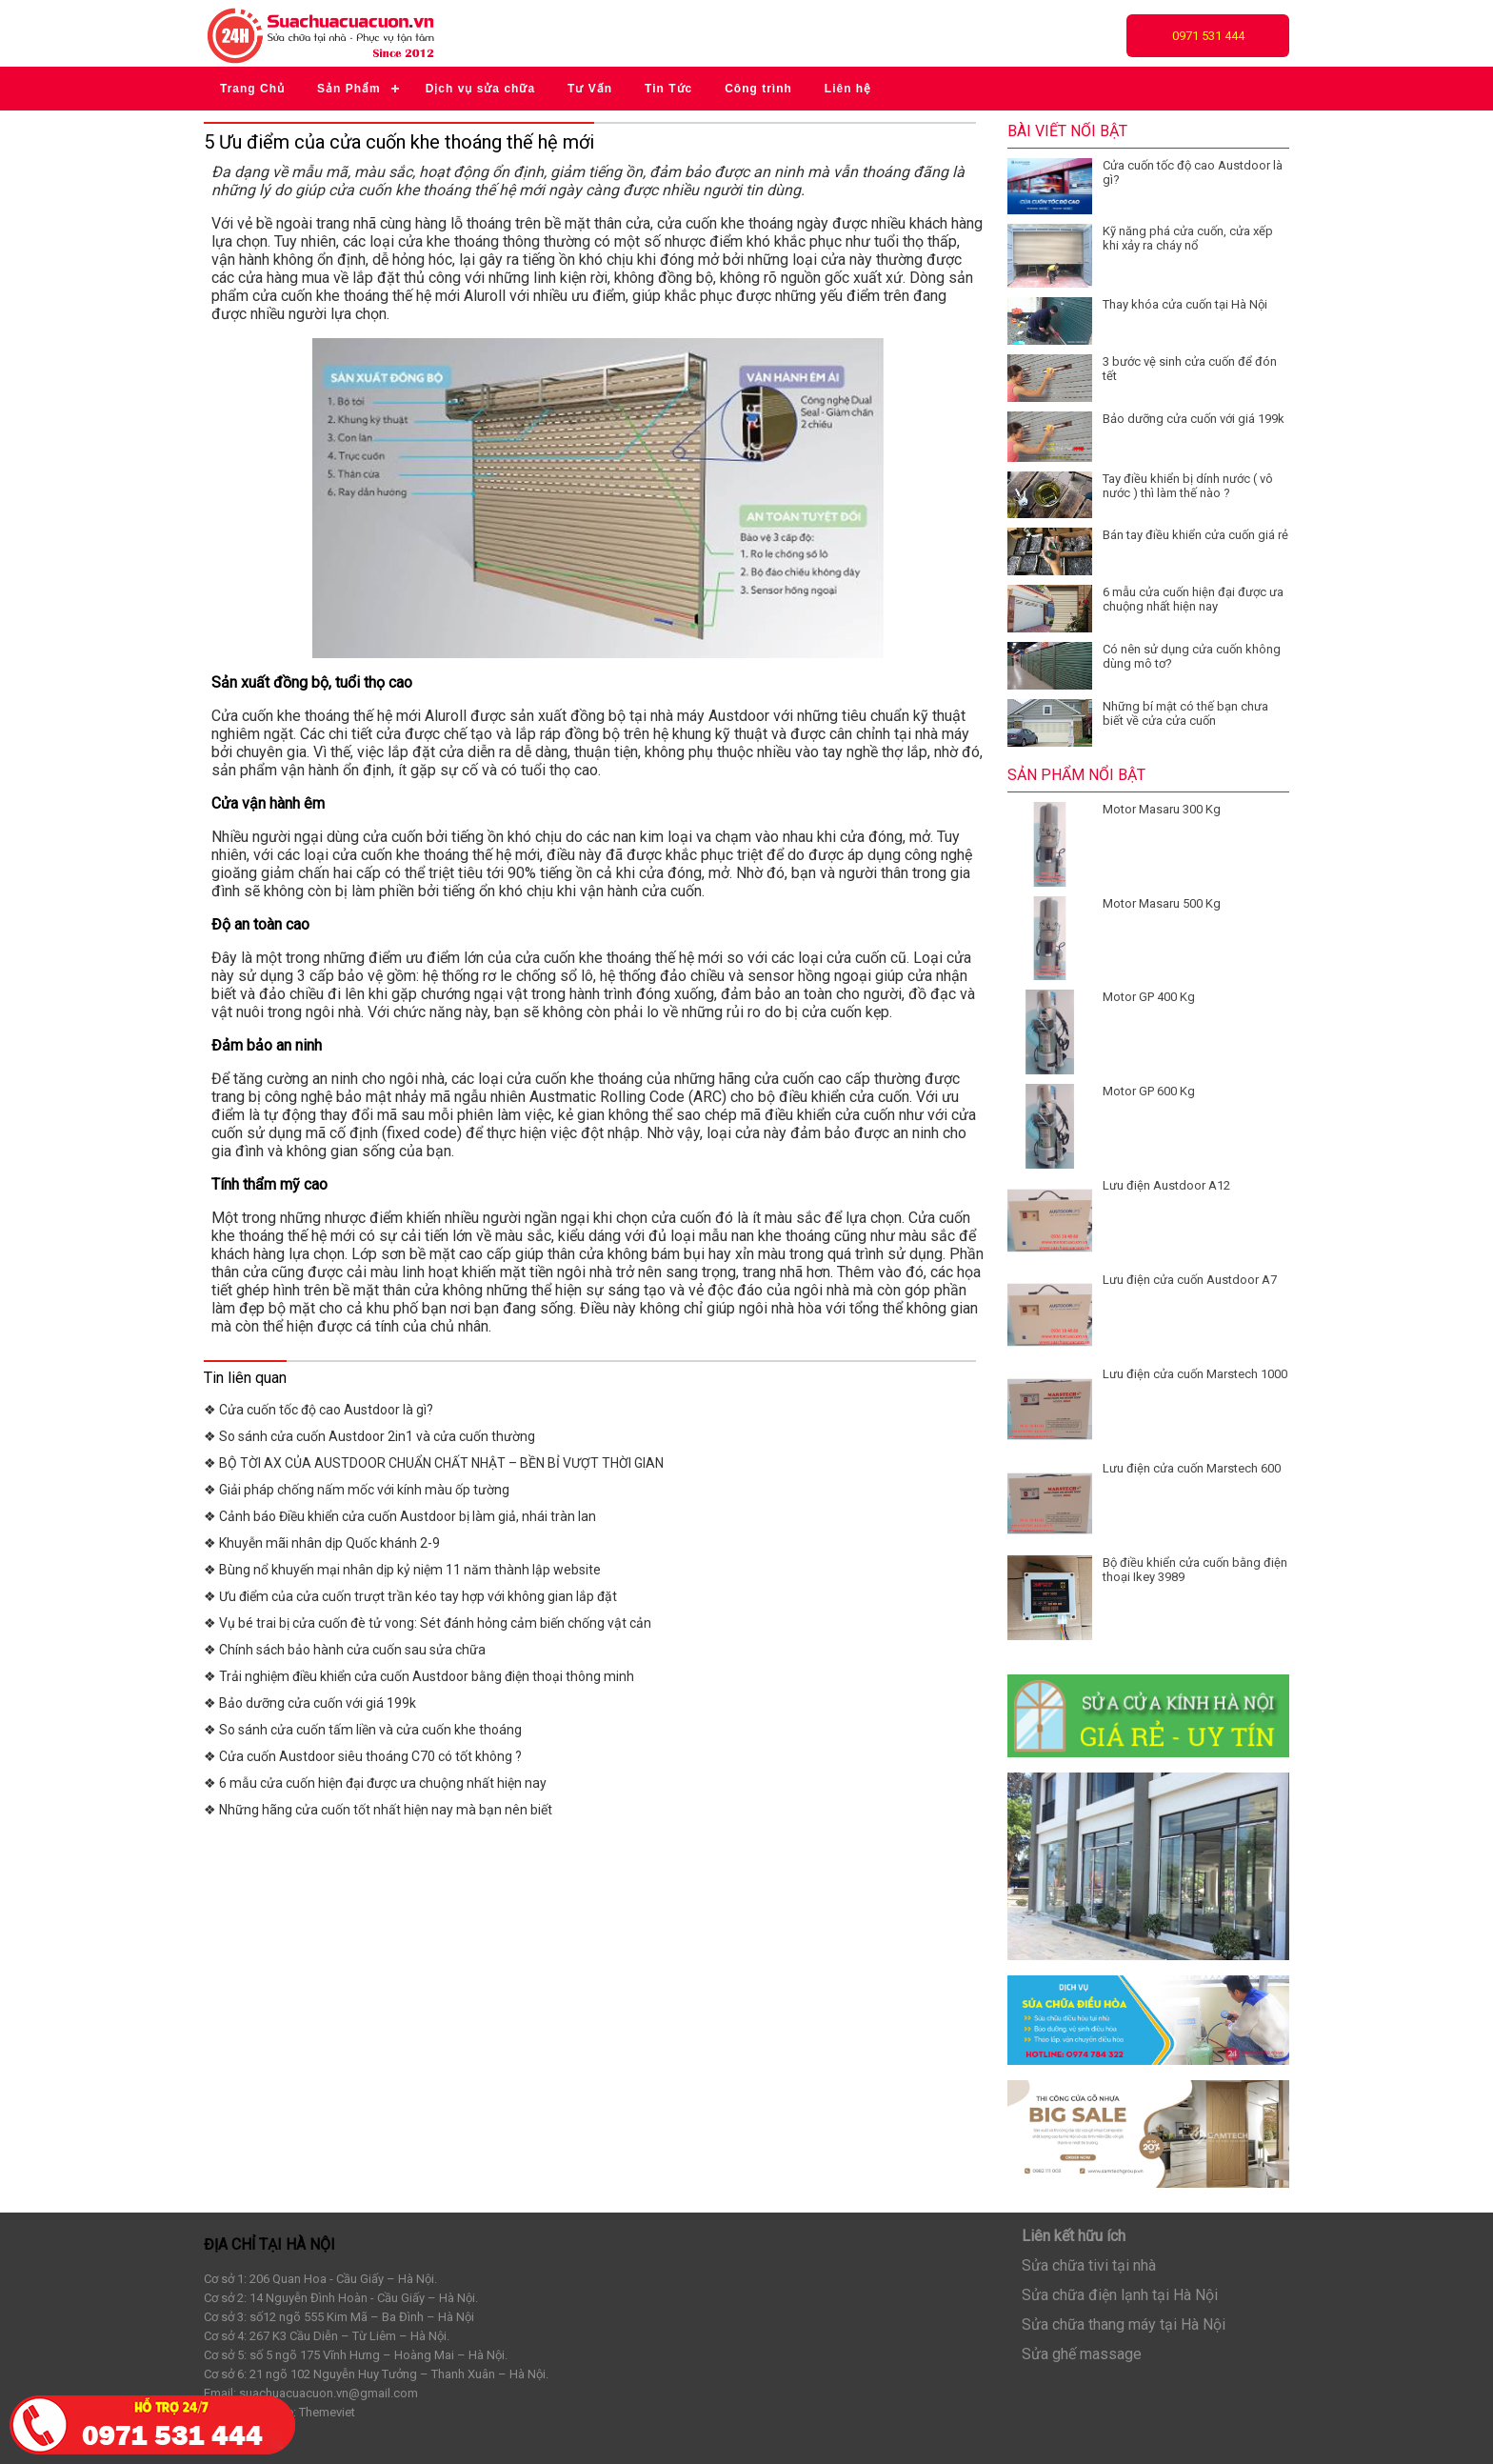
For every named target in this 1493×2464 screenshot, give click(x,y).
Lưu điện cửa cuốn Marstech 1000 (1195, 1374)
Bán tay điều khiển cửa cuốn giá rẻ (1195, 535)
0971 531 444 (1208, 36)
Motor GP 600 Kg (1149, 1091)
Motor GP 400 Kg (1149, 997)
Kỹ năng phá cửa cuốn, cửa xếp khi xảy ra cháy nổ (1188, 238)
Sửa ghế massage (1082, 2354)
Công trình (758, 88)
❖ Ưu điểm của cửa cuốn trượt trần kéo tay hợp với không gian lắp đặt (410, 1596)
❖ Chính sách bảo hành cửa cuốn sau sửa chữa (345, 1649)
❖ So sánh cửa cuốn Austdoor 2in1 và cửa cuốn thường (369, 1436)
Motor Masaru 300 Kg (1162, 809)
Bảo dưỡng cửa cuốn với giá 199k (1193, 418)
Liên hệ (848, 88)
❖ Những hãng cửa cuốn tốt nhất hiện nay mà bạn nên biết (378, 1809)
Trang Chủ (252, 88)
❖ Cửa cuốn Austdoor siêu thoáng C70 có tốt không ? (363, 1756)
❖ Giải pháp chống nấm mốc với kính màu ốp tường (356, 1489)
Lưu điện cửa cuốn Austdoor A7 (1190, 1279)
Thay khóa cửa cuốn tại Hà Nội (1185, 304)
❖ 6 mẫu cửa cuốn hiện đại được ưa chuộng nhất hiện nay (375, 1783)
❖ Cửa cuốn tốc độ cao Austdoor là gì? (318, 1409)
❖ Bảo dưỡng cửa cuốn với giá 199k (310, 1703)
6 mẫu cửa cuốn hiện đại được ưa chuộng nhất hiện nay (1193, 599)
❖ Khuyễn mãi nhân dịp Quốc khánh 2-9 (322, 1543)
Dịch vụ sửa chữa (480, 88)
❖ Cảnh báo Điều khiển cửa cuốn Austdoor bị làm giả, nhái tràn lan (400, 1516)
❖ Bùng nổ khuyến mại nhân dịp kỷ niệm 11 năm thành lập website (402, 1569)
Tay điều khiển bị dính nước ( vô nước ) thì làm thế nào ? (1188, 485)
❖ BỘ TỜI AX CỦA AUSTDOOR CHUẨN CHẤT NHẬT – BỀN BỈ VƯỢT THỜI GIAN (434, 1463)
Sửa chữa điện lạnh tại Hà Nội (1120, 2295)
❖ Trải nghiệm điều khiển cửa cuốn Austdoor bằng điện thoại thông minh (419, 1676)
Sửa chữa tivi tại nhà (1089, 2265)
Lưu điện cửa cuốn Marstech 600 (1192, 1468)
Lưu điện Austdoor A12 (1166, 1185)
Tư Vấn (589, 88)
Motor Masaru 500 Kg (1162, 903)
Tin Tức (668, 88)
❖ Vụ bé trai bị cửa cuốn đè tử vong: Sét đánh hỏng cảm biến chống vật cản (427, 1623)
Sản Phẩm (349, 88)
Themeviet (327, 2412)
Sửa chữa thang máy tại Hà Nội (1123, 2324)
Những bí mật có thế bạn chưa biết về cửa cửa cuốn (1185, 713)
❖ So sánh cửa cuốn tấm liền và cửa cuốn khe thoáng (363, 1729)
